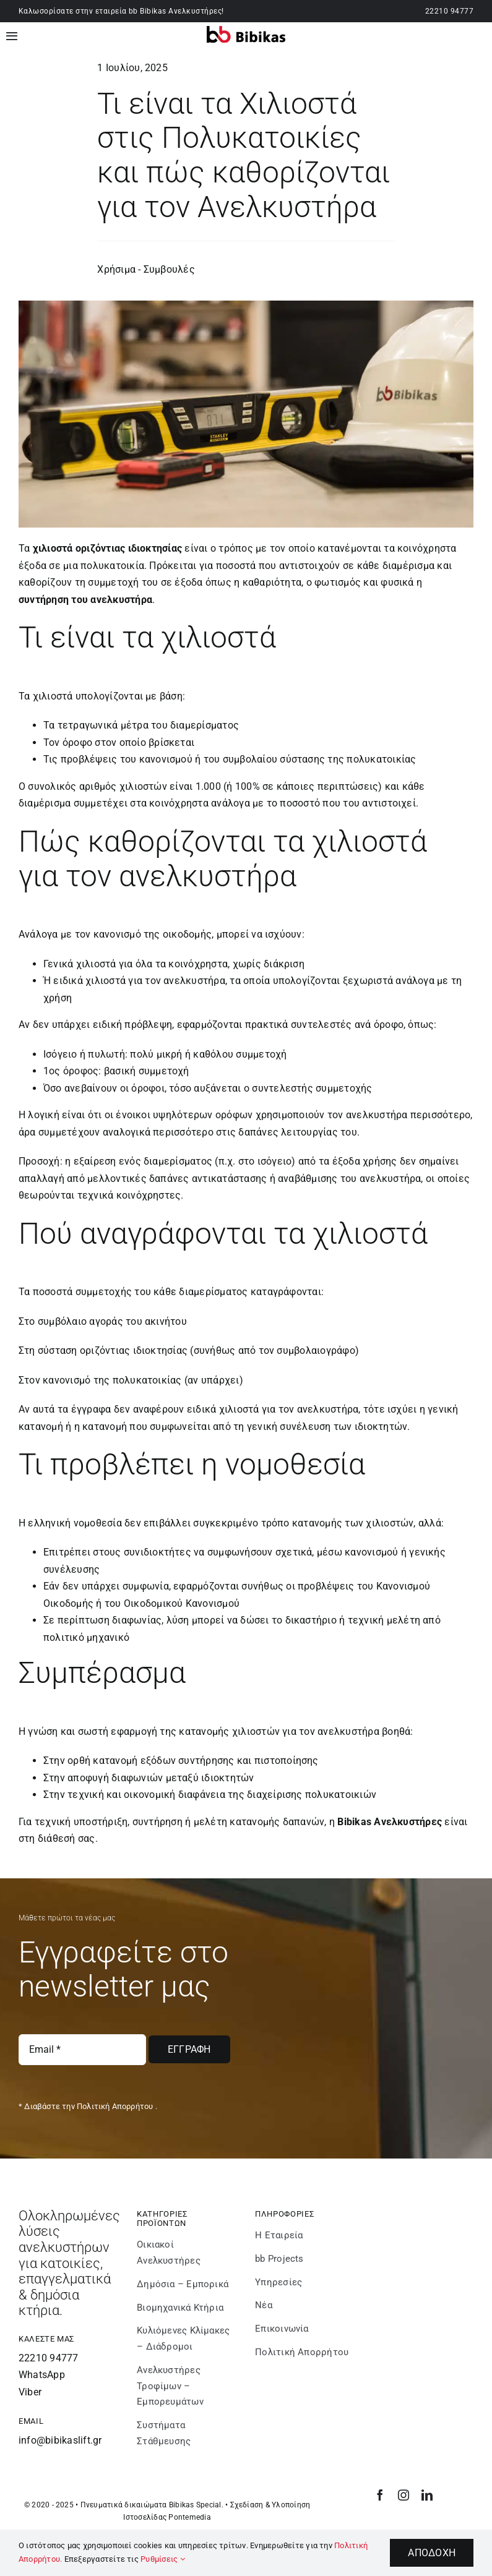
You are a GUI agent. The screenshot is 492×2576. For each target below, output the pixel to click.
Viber (30, 2392)
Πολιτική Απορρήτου (115, 2106)
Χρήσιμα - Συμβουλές (146, 269)
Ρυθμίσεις (162, 2559)
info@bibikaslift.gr (60, 2440)
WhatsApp (42, 2375)
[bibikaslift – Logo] (246, 30)
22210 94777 (449, 11)
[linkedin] (427, 2495)
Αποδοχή (431, 2553)
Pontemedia (189, 2517)
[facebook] (380, 2495)
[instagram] (403, 2495)
